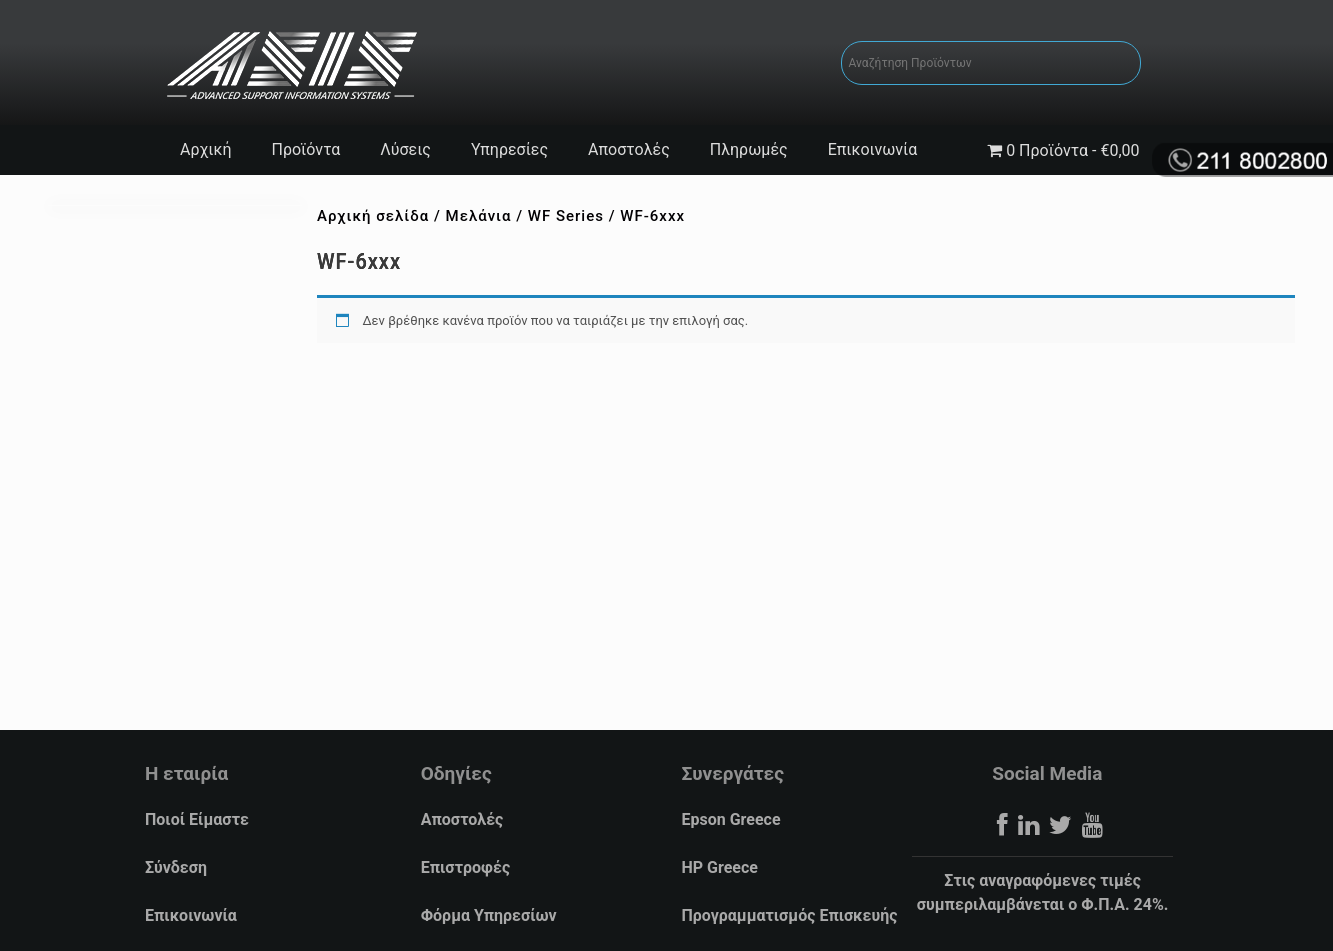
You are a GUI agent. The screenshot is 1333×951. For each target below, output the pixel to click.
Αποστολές (629, 149)
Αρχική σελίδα (373, 216)
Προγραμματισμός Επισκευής (789, 915)
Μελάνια (479, 216)
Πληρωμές (749, 149)
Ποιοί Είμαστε (197, 819)
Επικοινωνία (873, 149)
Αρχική (206, 149)
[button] (25, 926)
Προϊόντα (306, 149)
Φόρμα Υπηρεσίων (489, 915)
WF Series (566, 216)
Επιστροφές (465, 867)
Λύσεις (405, 149)
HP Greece (719, 867)
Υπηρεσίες (509, 149)
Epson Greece (730, 819)
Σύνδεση (176, 867)
